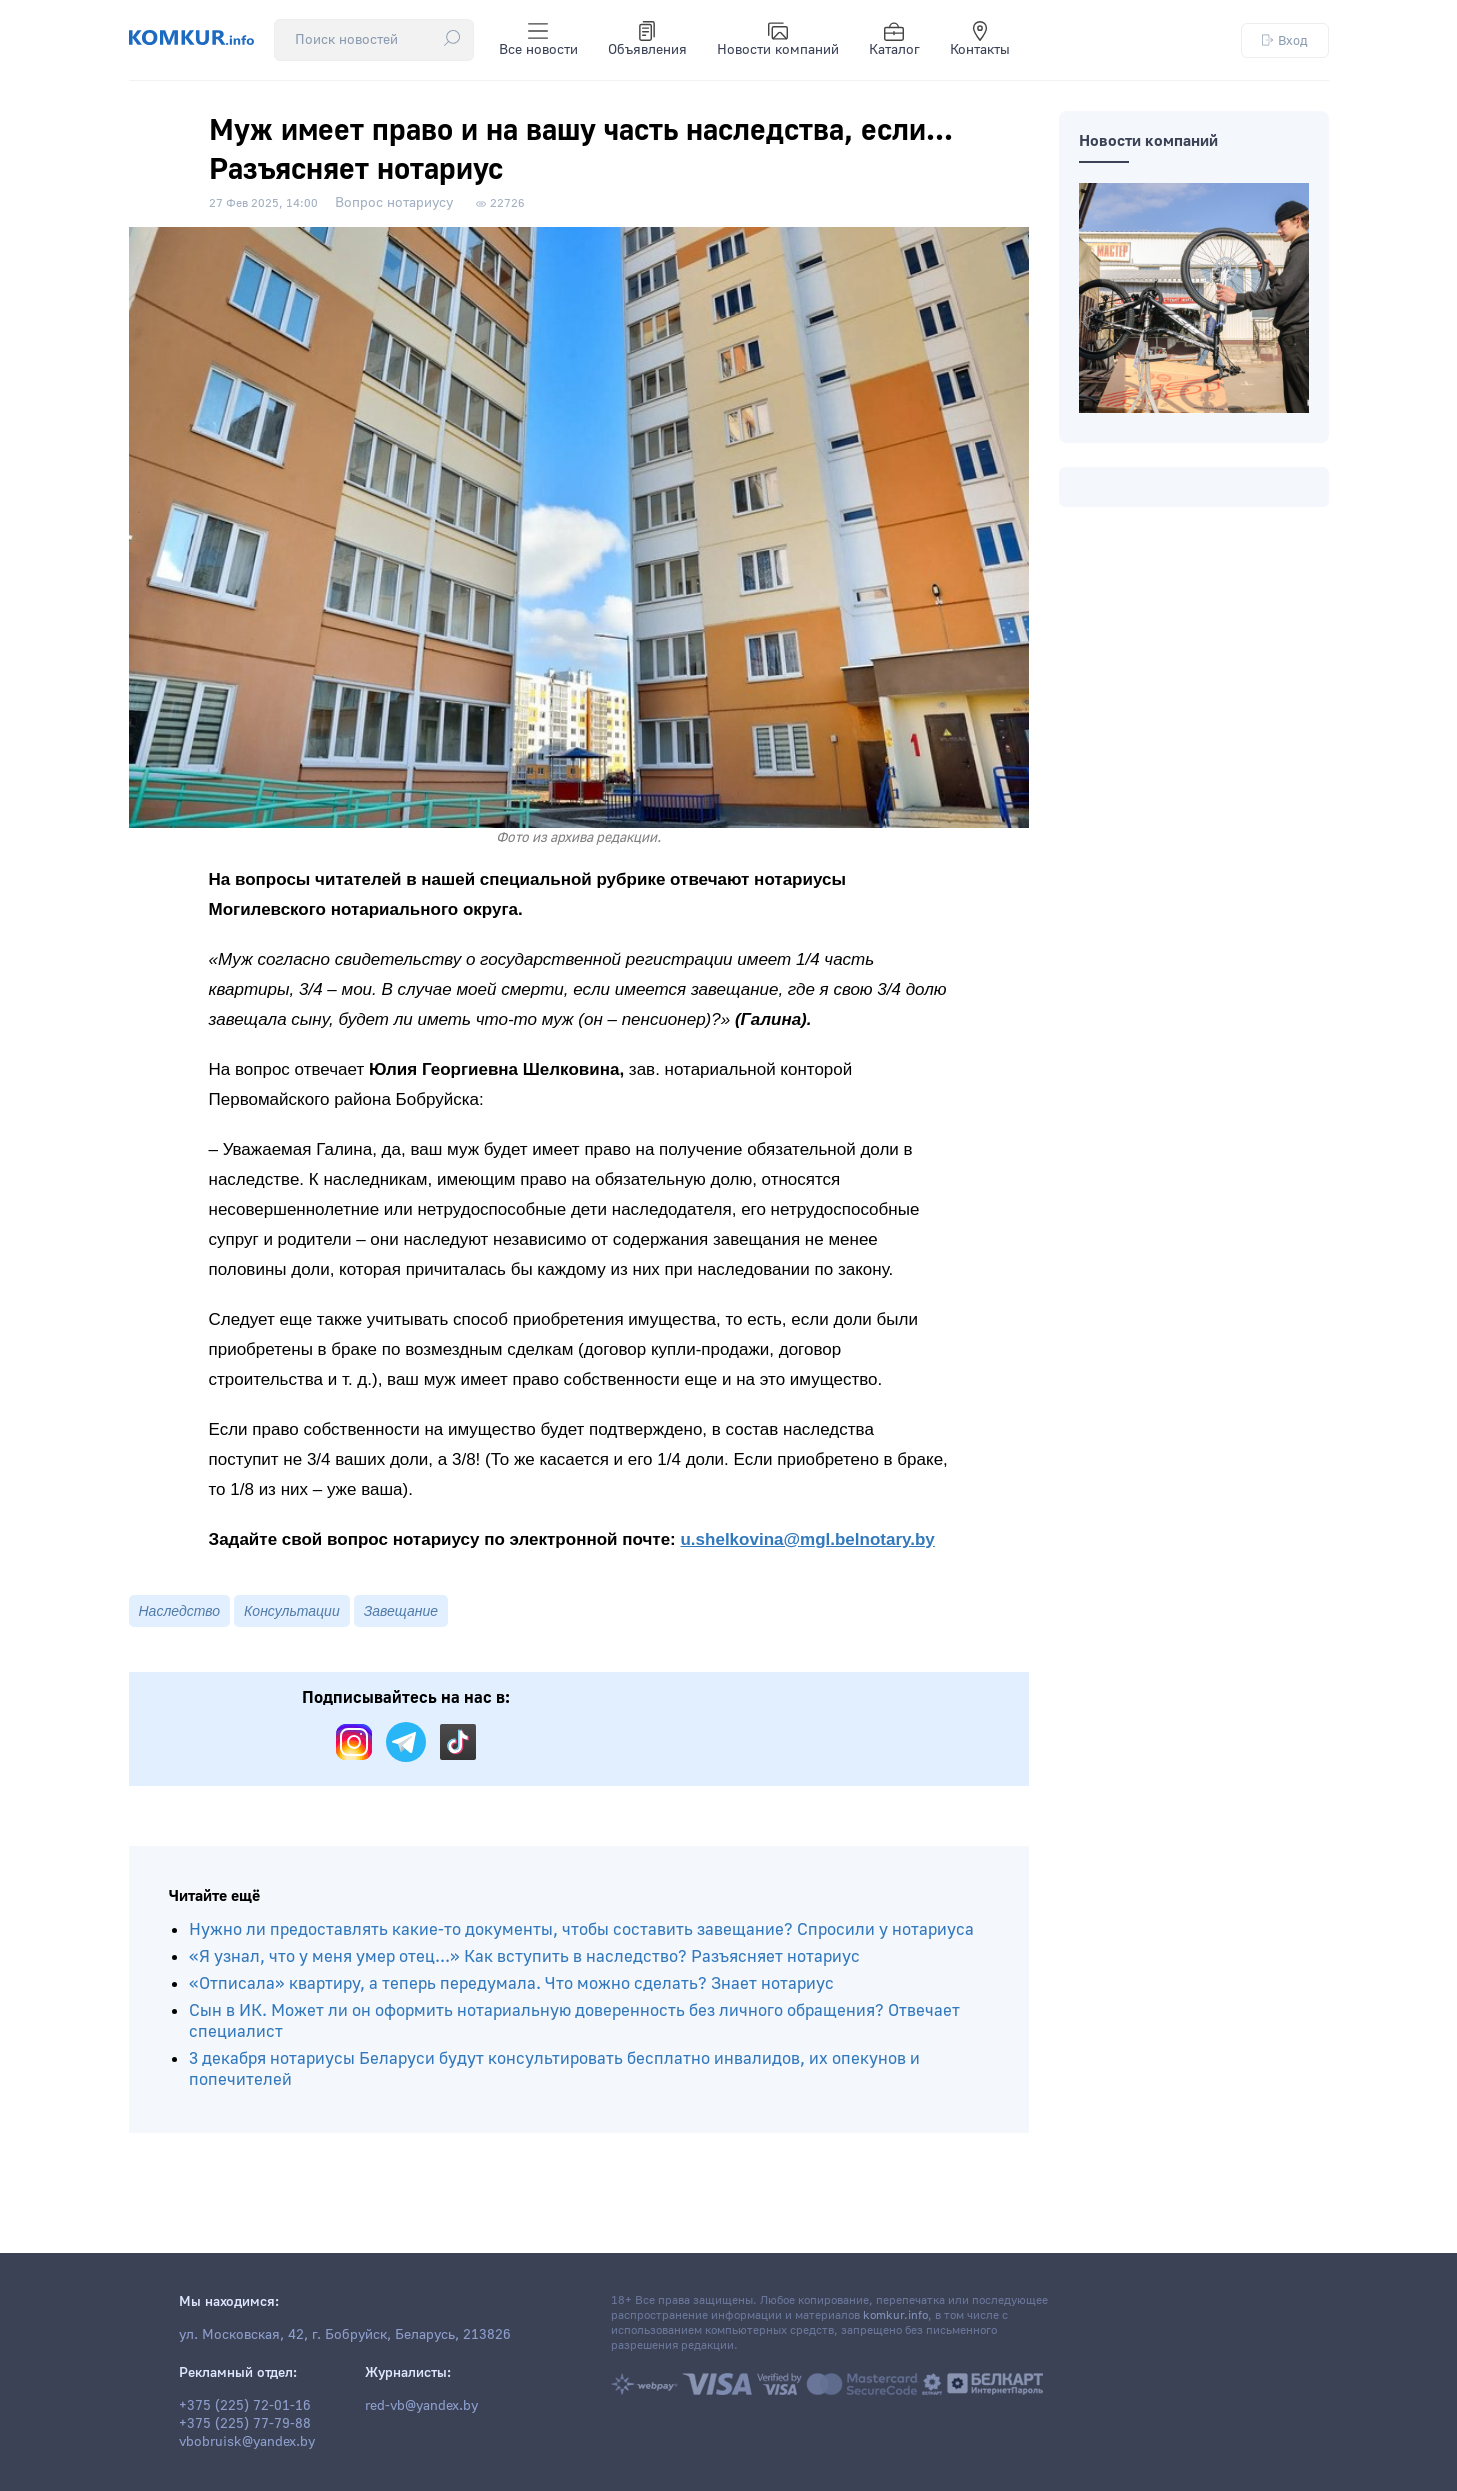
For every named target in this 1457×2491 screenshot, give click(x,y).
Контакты (980, 40)
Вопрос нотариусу (394, 203)
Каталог (894, 40)
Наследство (180, 1611)
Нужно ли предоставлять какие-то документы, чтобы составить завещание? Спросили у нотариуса (581, 1929)
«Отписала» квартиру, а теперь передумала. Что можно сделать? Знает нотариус (511, 1983)
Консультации (292, 1611)
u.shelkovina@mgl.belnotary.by (807, 1539)
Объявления (647, 40)
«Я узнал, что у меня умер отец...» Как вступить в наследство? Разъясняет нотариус (524, 1956)
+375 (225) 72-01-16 (245, 2406)
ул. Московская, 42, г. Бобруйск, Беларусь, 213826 (345, 2335)
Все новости (538, 40)
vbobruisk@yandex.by (247, 2442)
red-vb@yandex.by (421, 2406)
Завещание (401, 1611)
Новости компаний (778, 40)
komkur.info (895, 2315)
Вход (1285, 40)
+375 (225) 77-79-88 (245, 2424)
